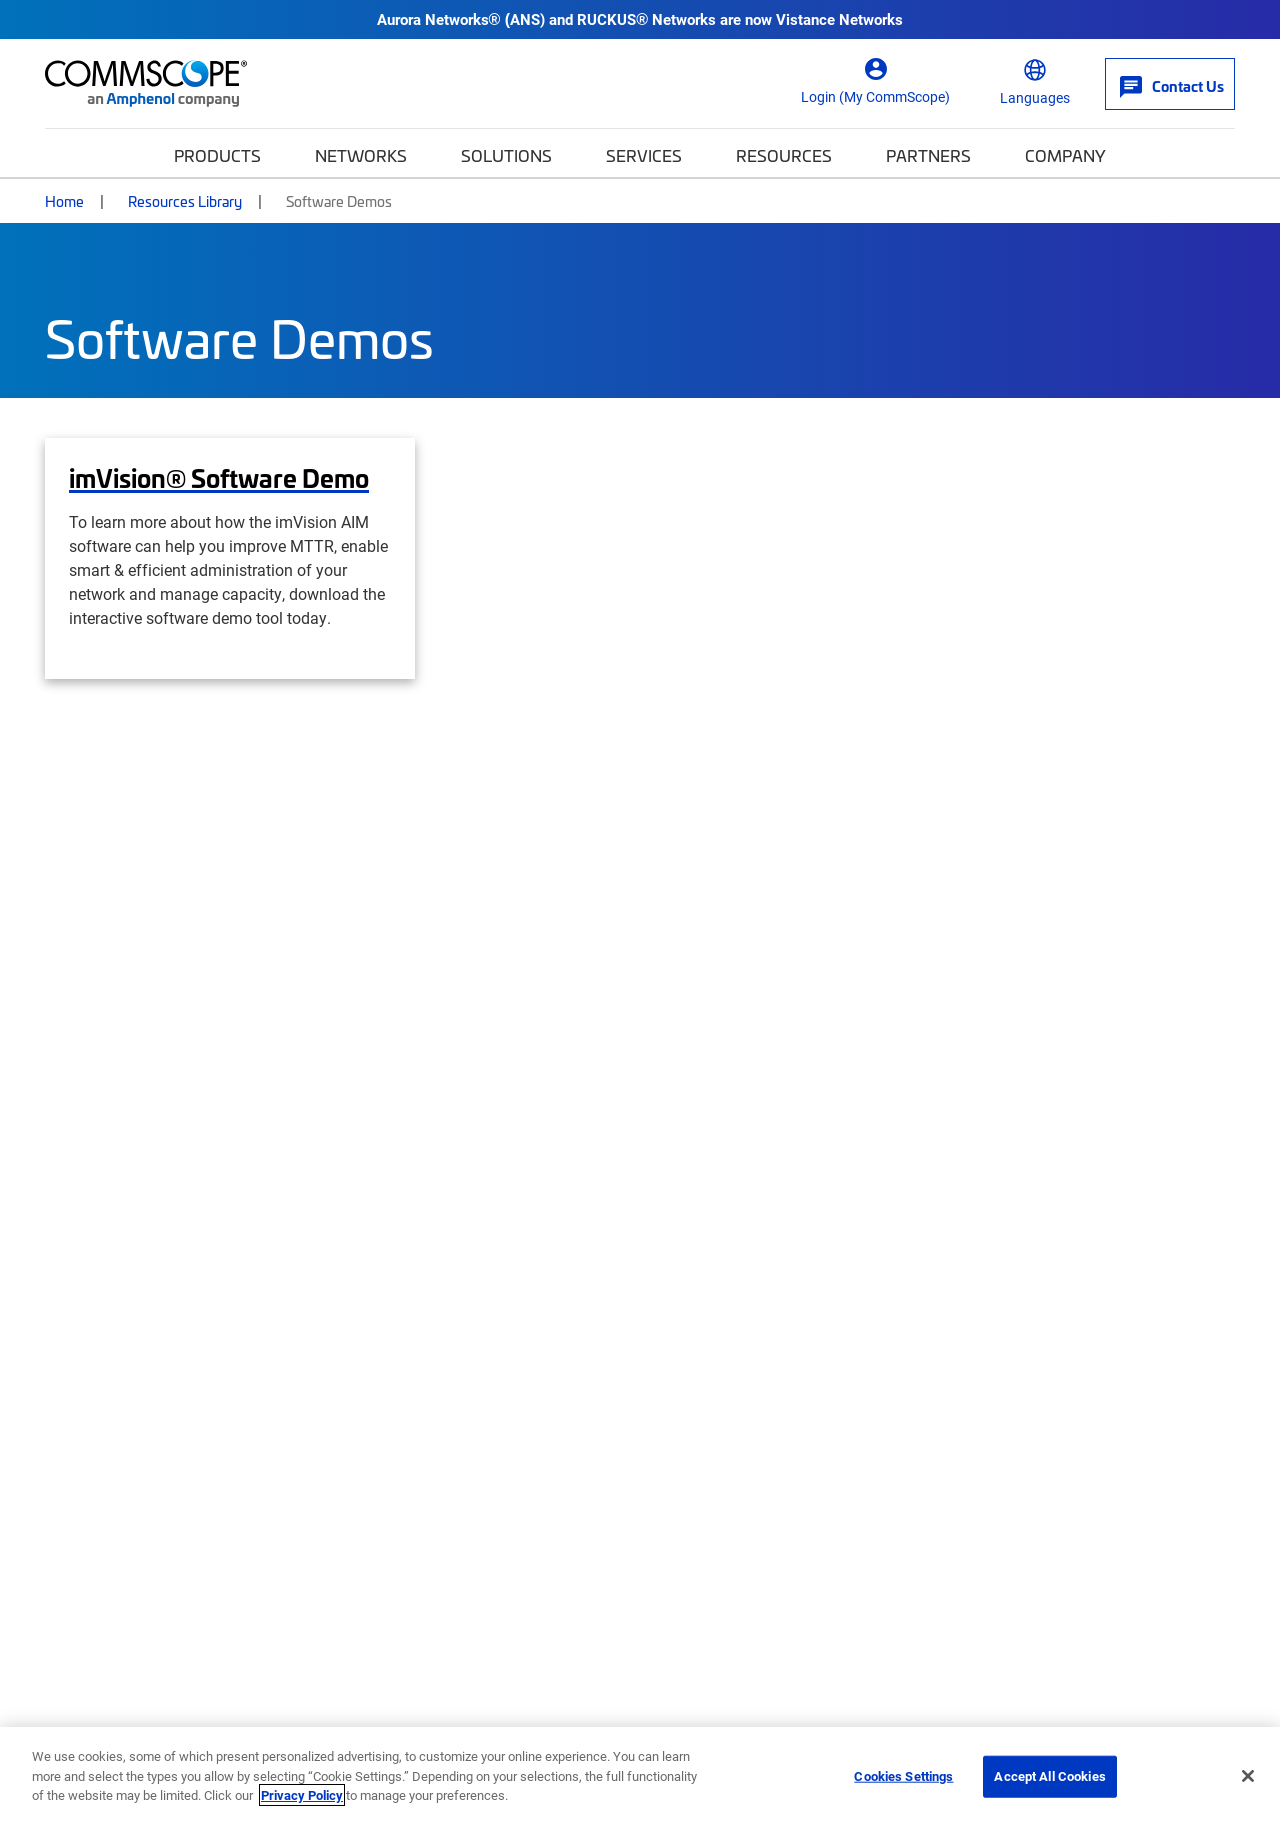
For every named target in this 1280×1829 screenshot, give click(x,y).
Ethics (742, 1691)
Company (1065, 155)
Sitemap (1210, 1691)
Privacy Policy (302, 1795)
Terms (1043, 1691)
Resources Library (185, 201)
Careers (381, 1385)
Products (217, 155)
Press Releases (409, 1463)
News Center (708, 1502)
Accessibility (540, 1691)
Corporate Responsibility (446, 1424)
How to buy (89, 1424)
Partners (928, 155)
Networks (361, 155)
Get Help (93, 1327)
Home (64, 201)
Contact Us (86, 1385)
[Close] (1248, 1776)
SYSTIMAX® (1017, 1385)
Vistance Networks (839, 19)
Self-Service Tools (113, 1463)
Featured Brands (1064, 1327)
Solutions (506, 155)
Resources (784, 155)
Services (644, 155)
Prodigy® (1005, 1424)
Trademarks (1124, 1691)
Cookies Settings (903, 1776)
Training (691, 1463)
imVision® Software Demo (219, 478)
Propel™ (1001, 1463)
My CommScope (722, 1385)
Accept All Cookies (1049, 1776)
